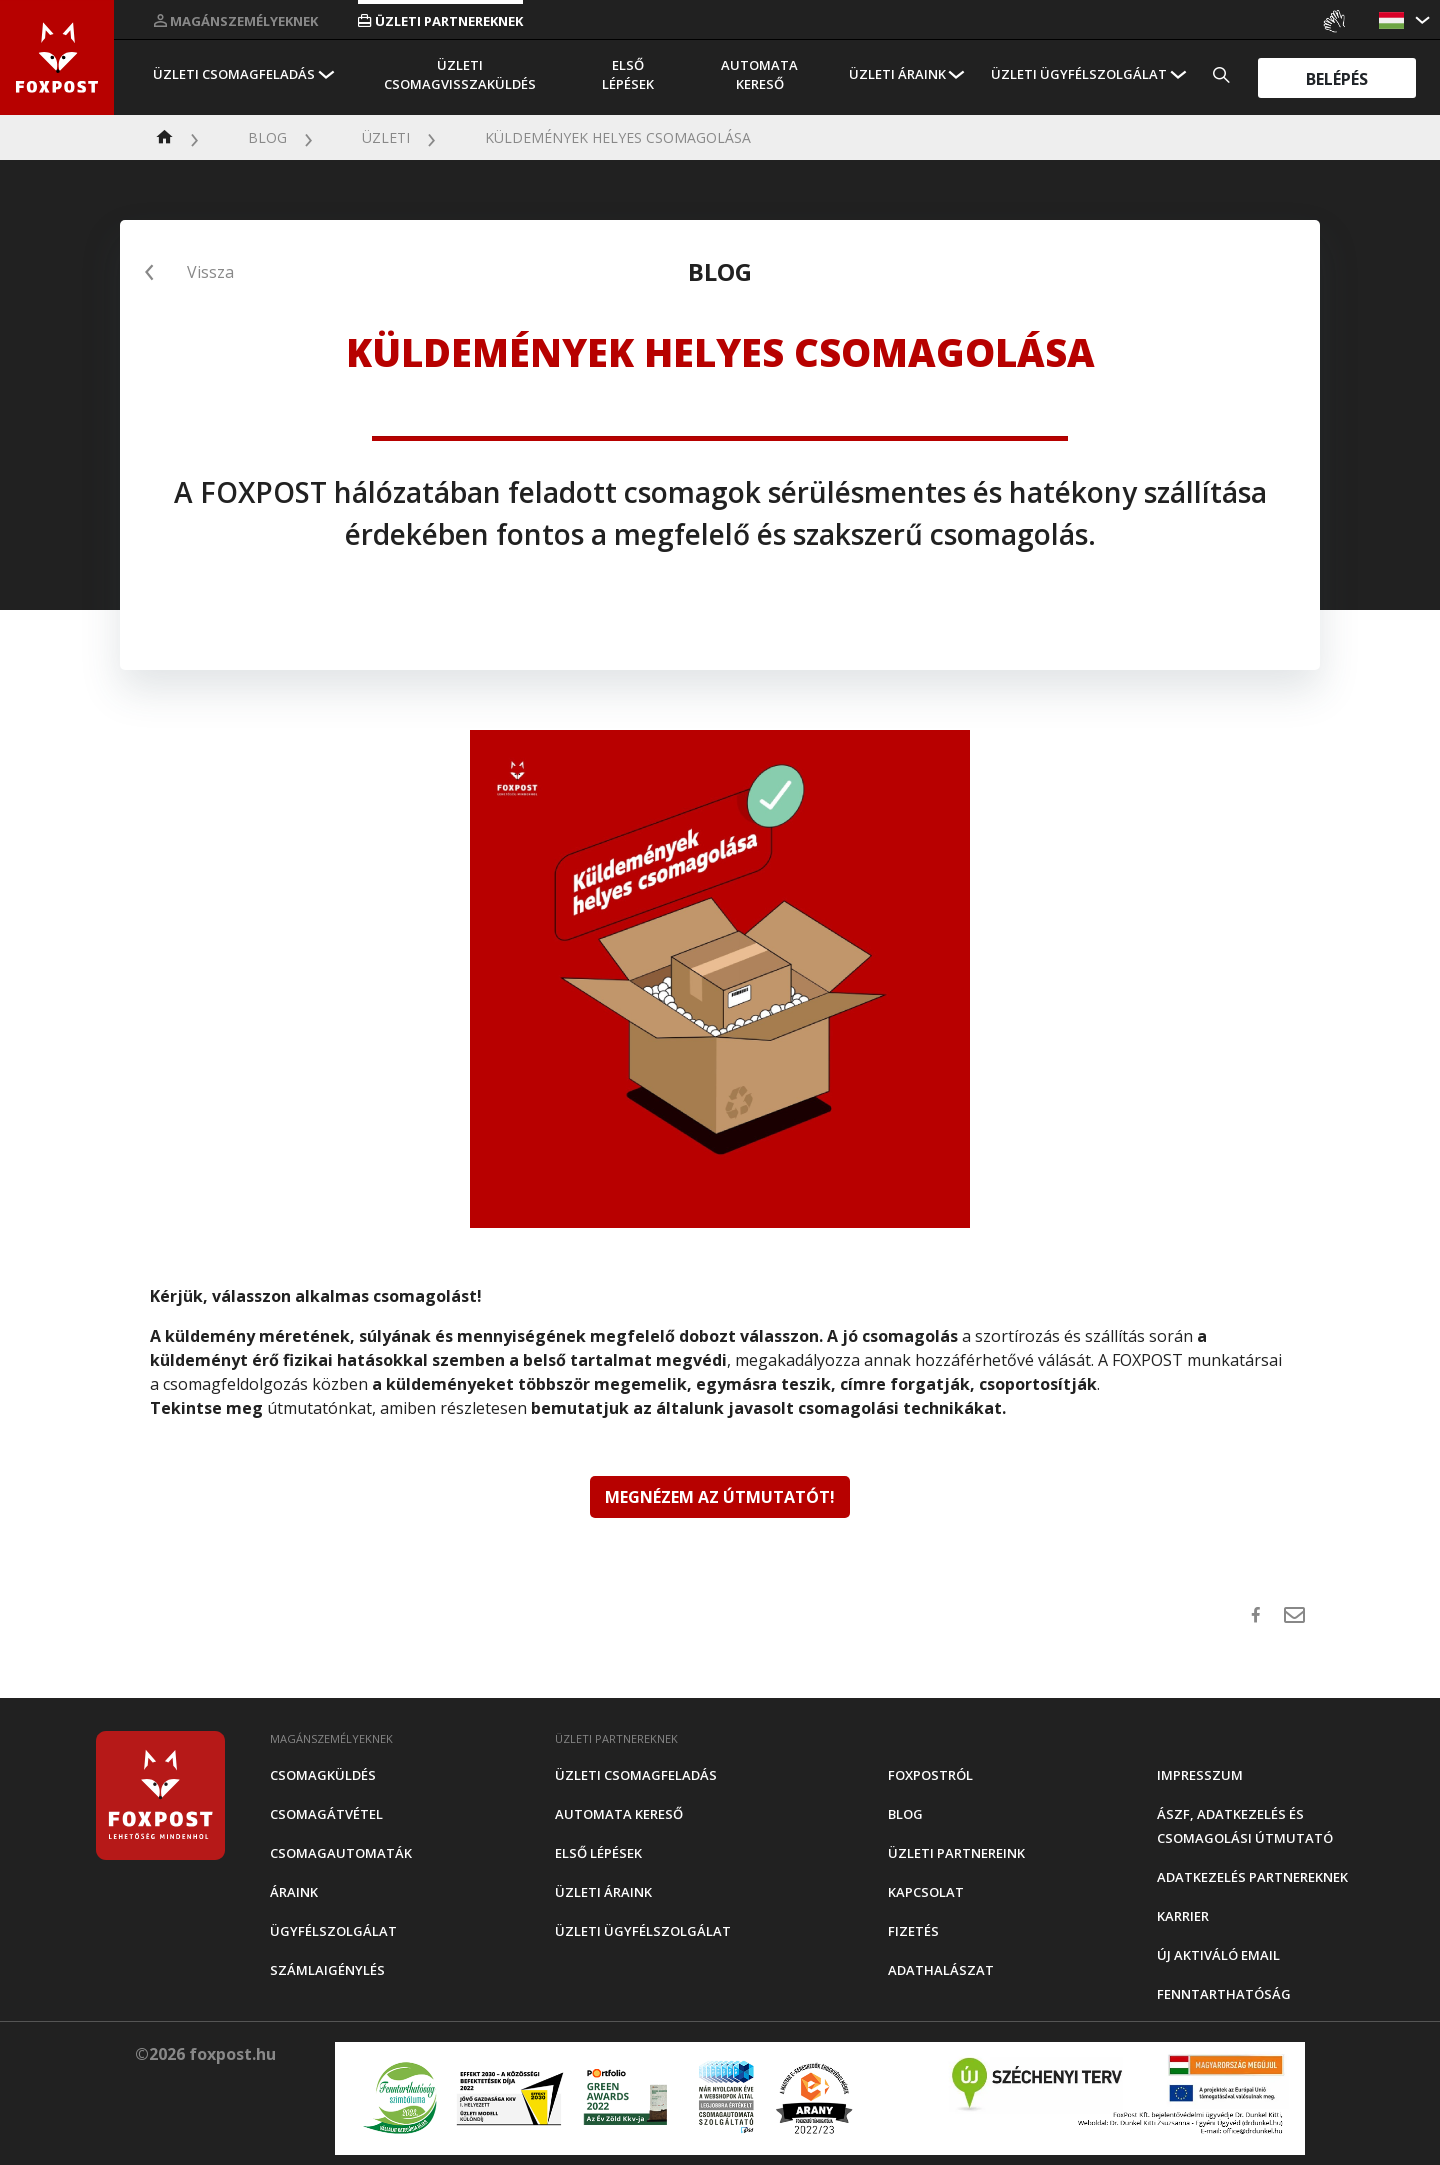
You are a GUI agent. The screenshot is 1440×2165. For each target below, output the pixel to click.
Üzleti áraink (897, 74)
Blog (267, 137)
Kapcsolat (926, 1892)
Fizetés (913, 1931)
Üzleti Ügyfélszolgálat (1079, 74)
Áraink (294, 1892)
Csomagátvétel (326, 1814)
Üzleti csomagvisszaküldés (460, 75)
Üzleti (386, 137)
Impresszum (1200, 1775)
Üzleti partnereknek (440, 21)
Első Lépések (628, 75)
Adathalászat (941, 1970)
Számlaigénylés (327, 1970)
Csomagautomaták (341, 1853)
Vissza (210, 272)
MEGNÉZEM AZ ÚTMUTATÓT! (720, 1497)
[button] (1394, 20)
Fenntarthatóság (1224, 1994)
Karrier (1183, 1916)
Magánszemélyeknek (236, 21)
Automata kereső (759, 75)
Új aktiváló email (1218, 1955)
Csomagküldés (323, 1775)
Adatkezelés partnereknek (1252, 1877)
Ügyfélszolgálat (333, 1931)
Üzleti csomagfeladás (234, 74)
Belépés (1337, 78)
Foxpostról (930, 1775)
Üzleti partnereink (956, 1853)
